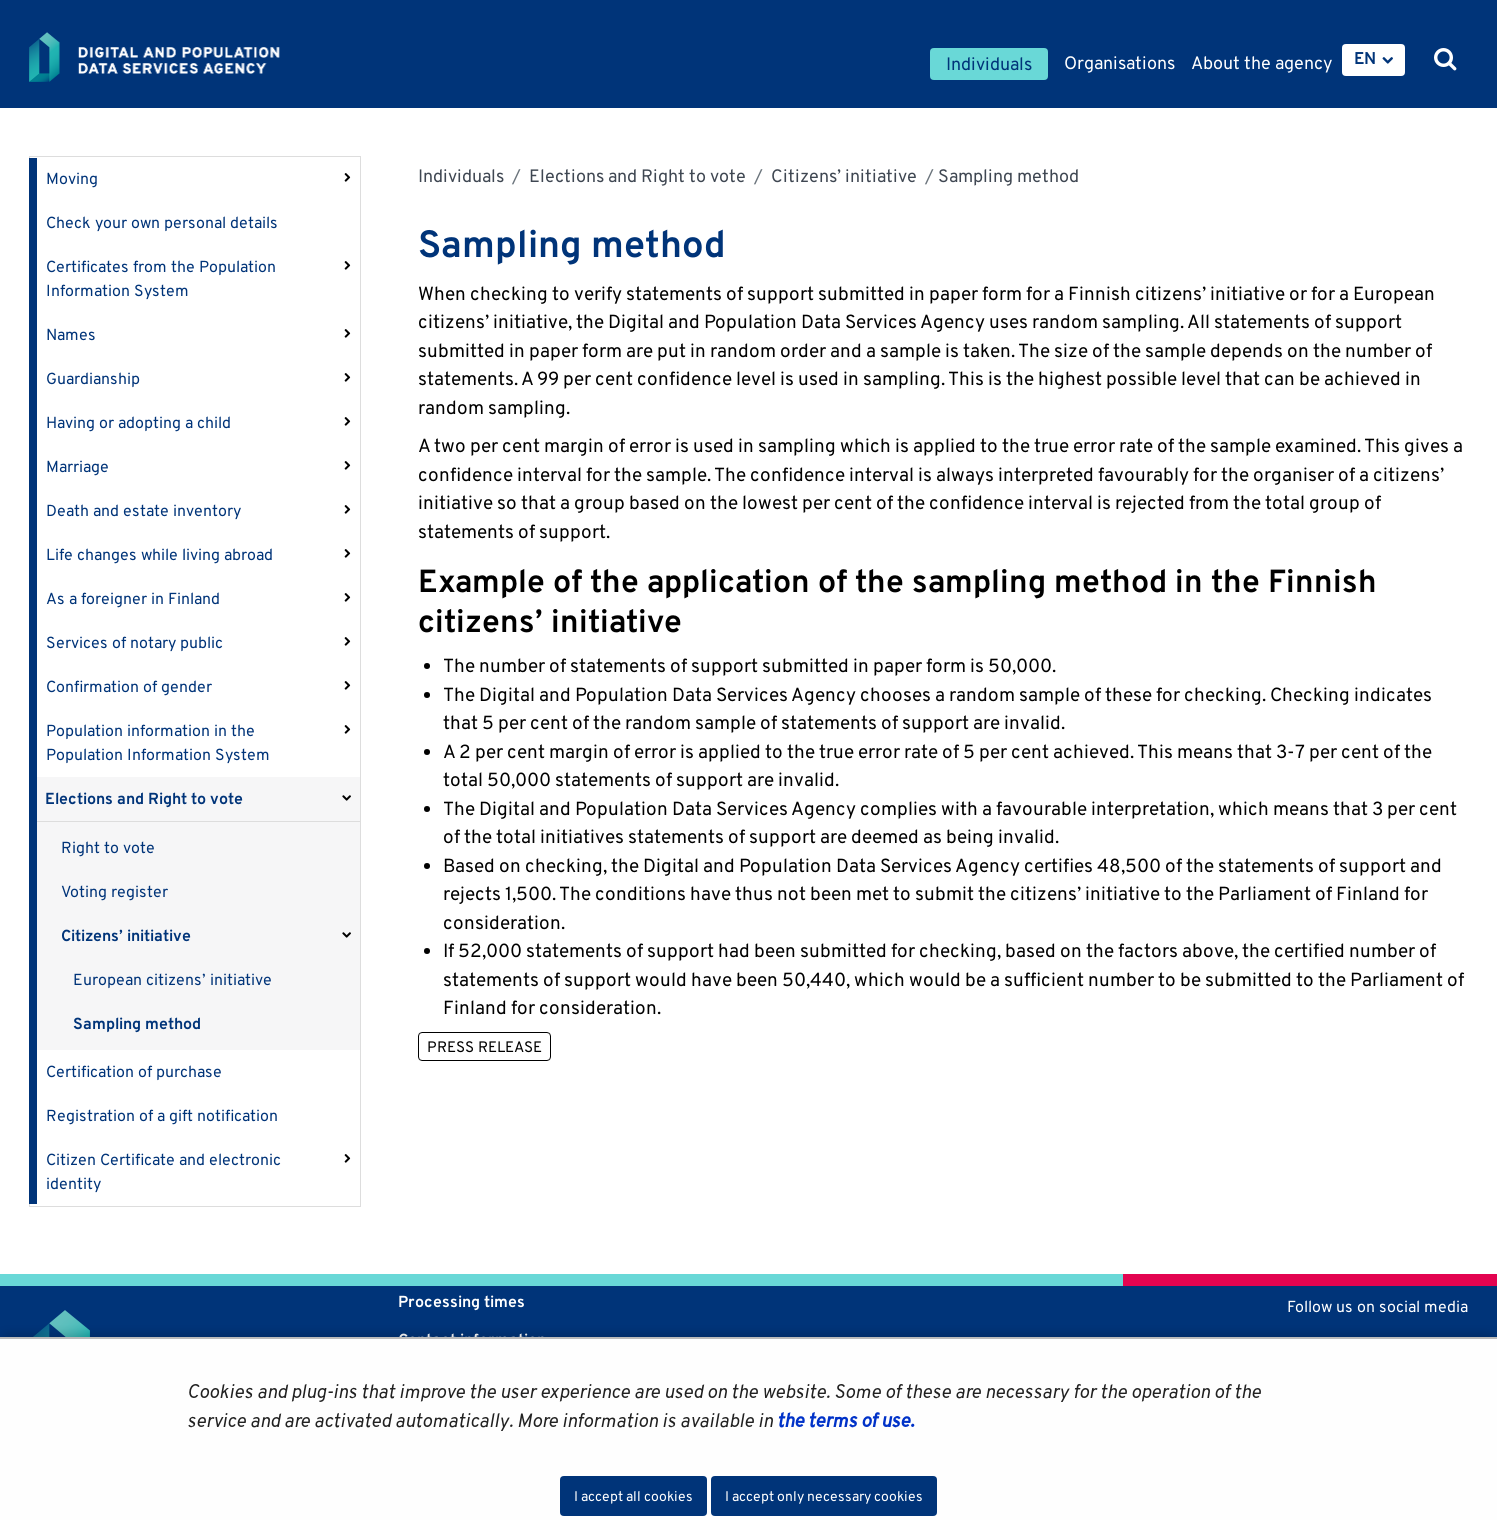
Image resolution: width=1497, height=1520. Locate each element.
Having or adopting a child (138, 422)
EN (1365, 58)
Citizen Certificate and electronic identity (163, 1171)
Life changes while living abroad (159, 554)
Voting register (114, 891)
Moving (72, 178)
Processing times (461, 1301)
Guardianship (93, 378)
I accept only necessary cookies (824, 1496)
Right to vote (108, 847)
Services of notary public (134, 642)
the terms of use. (843, 1420)
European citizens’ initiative (172, 979)
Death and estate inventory (143, 510)
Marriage (77, 466)
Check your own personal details (162, 222)
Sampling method (137, 1023)
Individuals (461, 175)
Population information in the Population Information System (158, 742)
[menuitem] (1373, 60)
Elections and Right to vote (144, 798)
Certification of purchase (134, 1071)
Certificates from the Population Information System (161, 278)
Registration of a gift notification (162, 1115)
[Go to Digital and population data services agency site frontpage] (207, 57)
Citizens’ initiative (126, 935)
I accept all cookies (633, 1496)
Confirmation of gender (129, 686)
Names (71, 334)
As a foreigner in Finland (133, 598)
